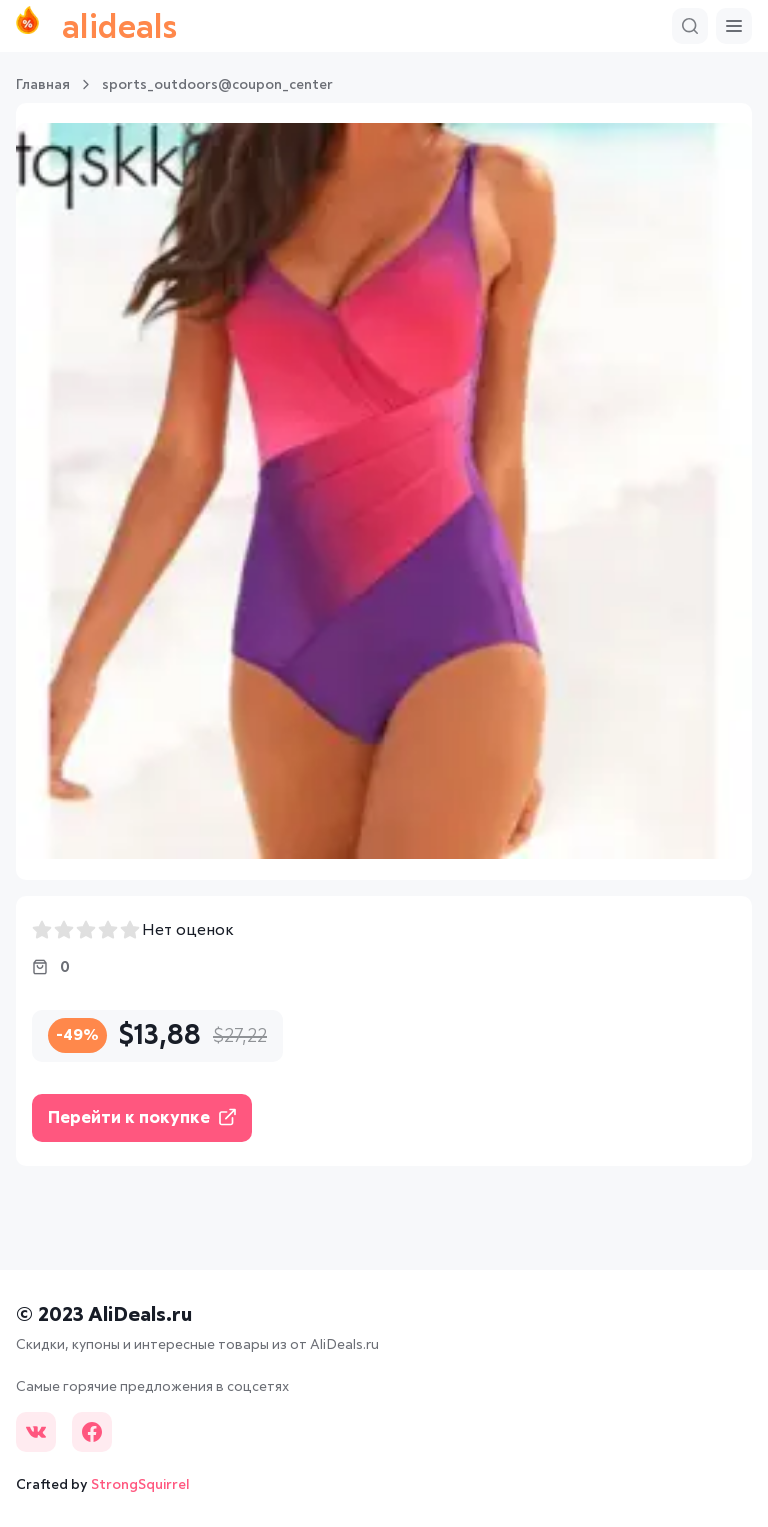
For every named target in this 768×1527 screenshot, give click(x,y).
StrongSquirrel (140, 1485)
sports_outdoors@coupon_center (217, 85)
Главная (43, 85)
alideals (96, 26)
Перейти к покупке (142, 1117)
